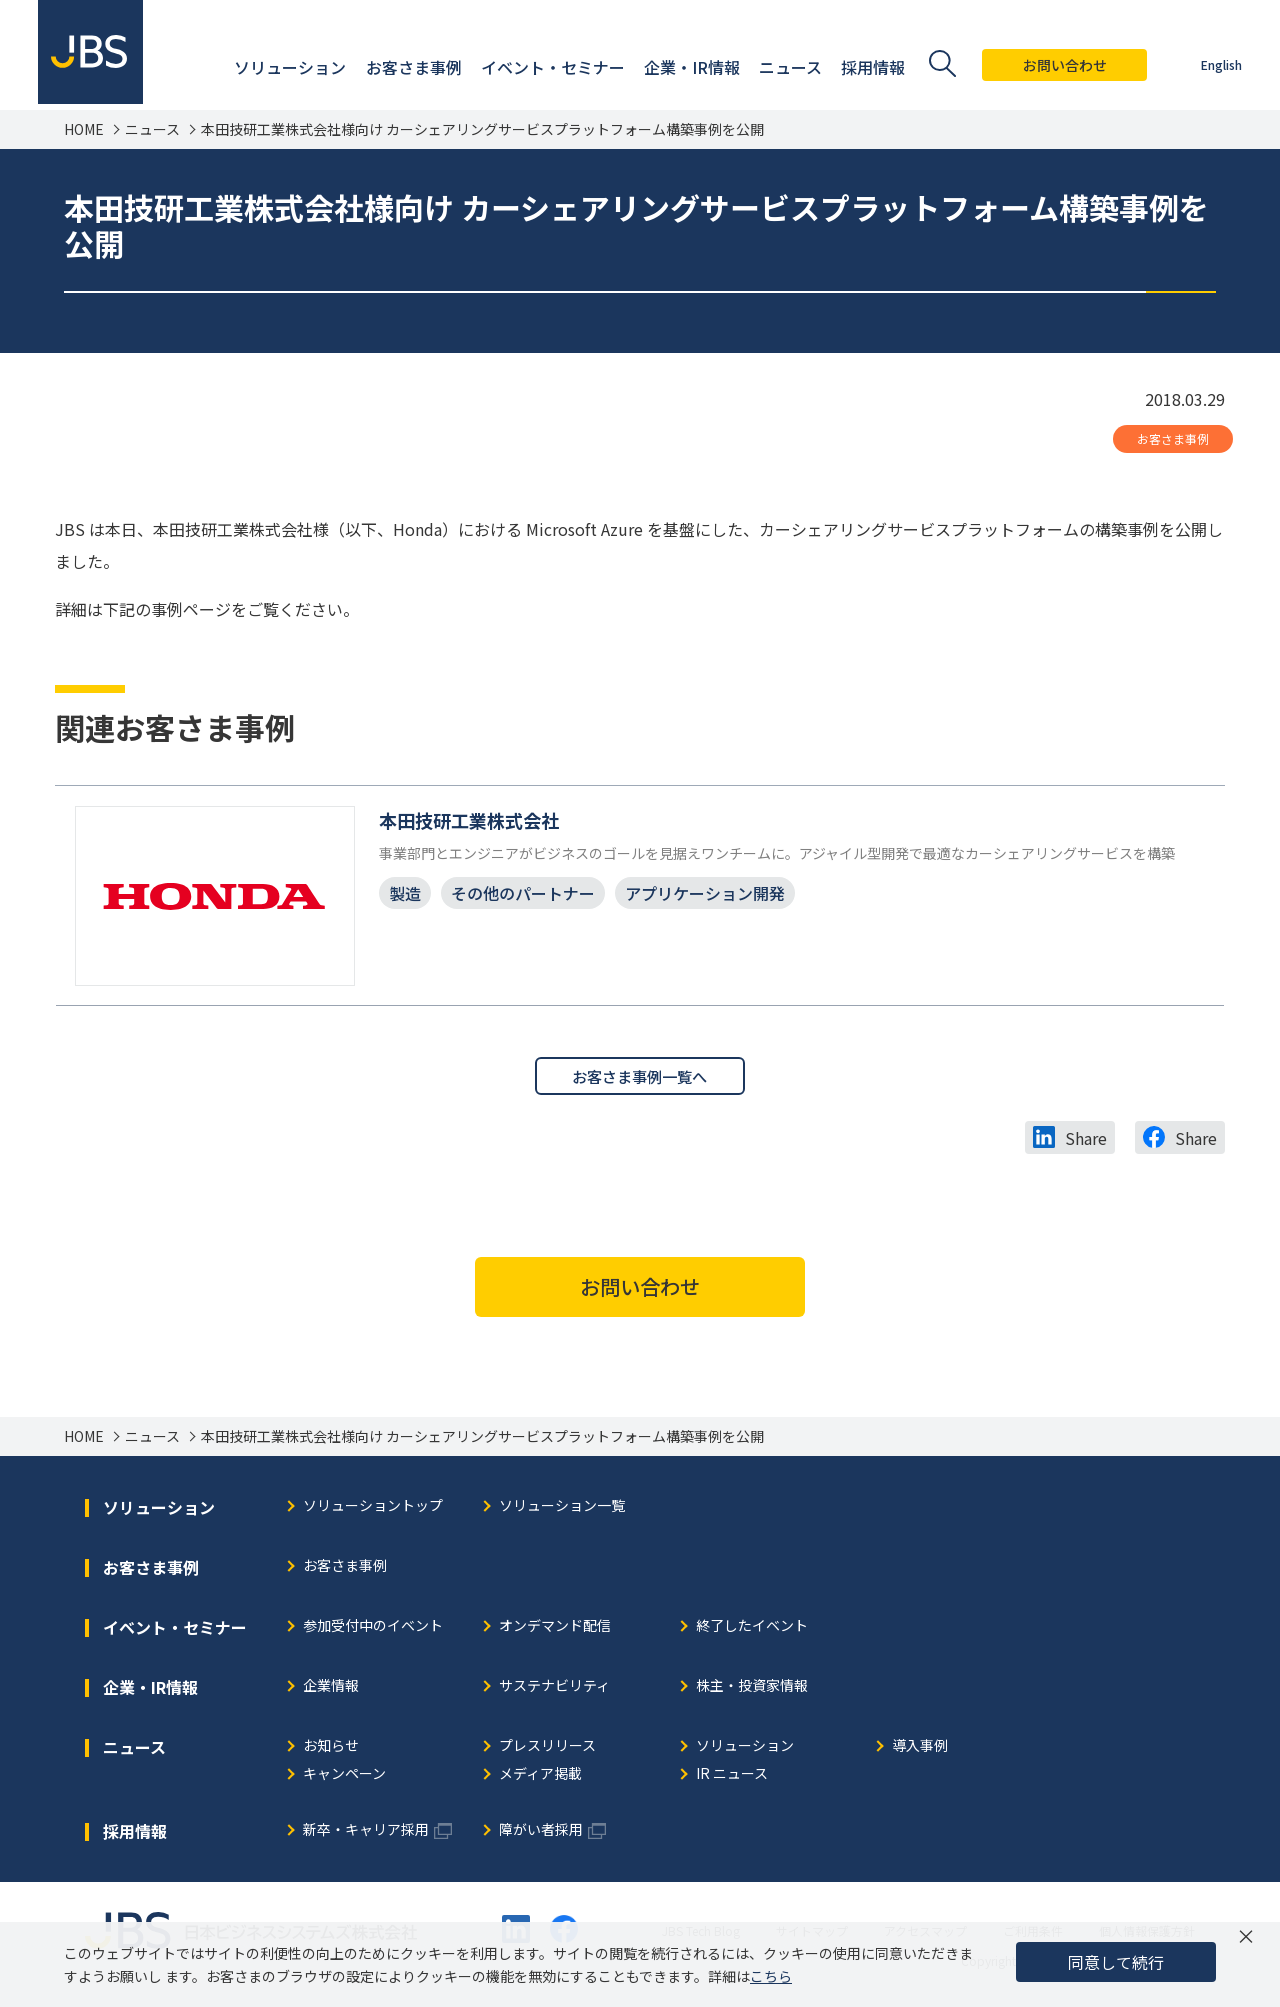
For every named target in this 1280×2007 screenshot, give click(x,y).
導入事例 (920, 1750)
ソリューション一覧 (562, 1510)
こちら (771, 1976)
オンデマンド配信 (555, 1630)
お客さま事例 (1173, 438)
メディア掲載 (540, 1778)
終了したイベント (752, 1630)
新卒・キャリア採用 (366, 1834)
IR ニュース (732, 1778)
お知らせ (331, 1750)
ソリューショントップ (373, 1510)
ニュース (152, 129)
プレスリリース (547, 1750)
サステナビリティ (554, 1690)
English (1219, 64)
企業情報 (331, 1690)
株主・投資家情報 (752, 1690)
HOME (84, 129)
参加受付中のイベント (373, 1630)
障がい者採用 (541, 1834)
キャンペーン (344, 1778)
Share (1086, 1142)
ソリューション (745, 1750)
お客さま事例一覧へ (640, 1079)
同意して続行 (1116, 1962)
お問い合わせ (1063, 65)
